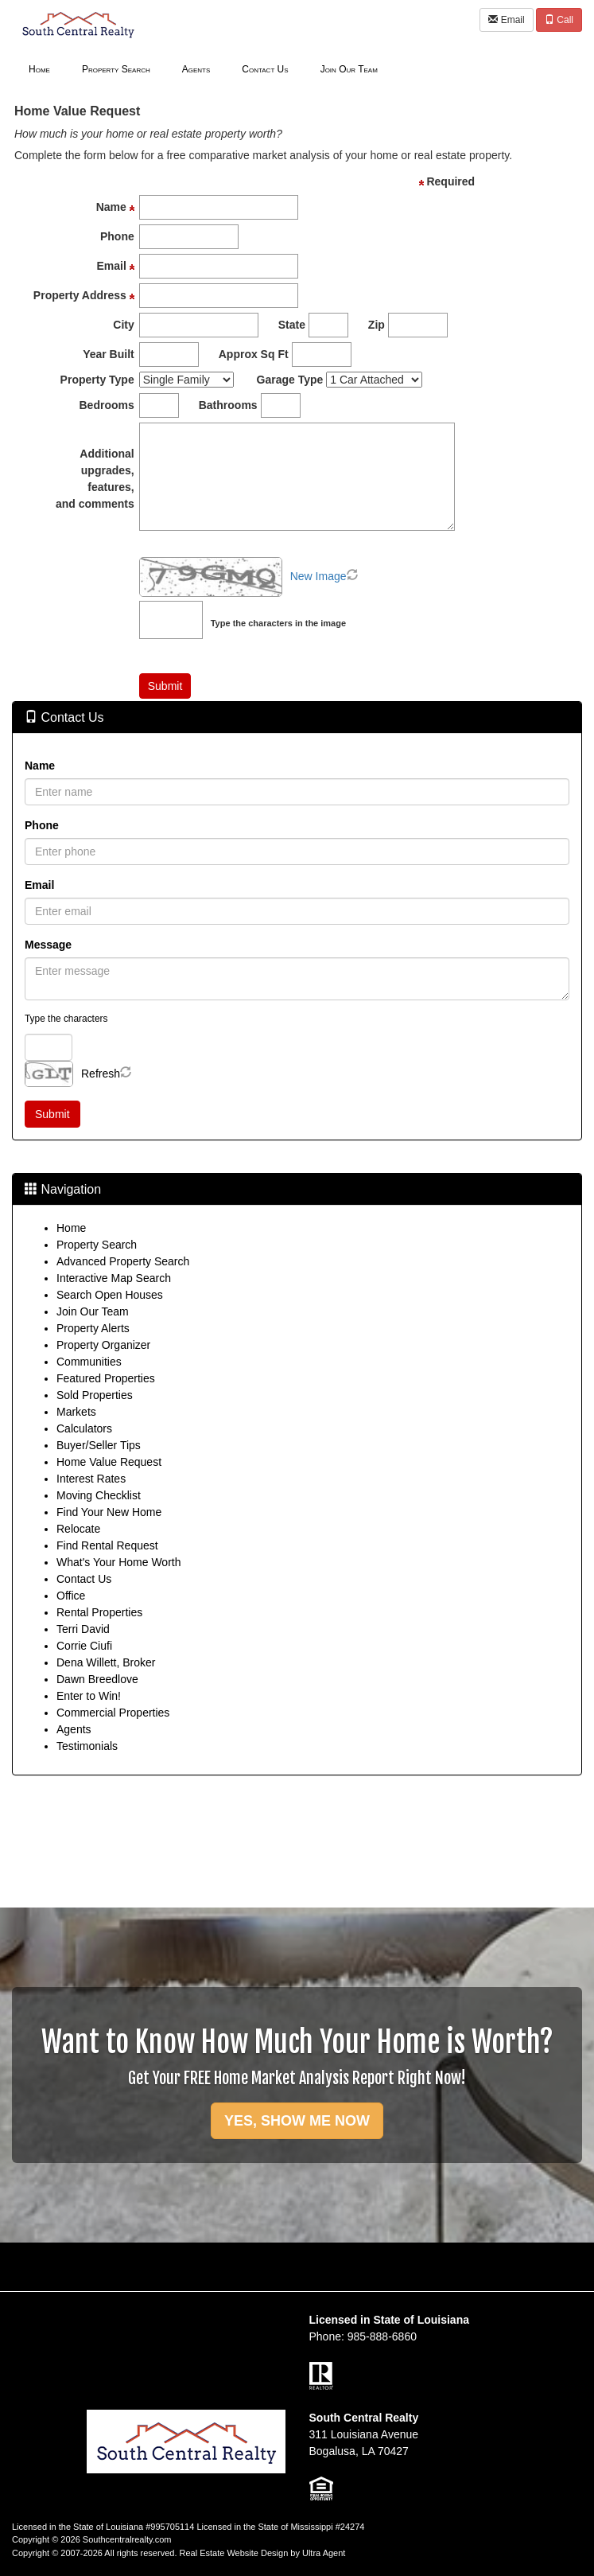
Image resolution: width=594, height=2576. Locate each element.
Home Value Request (108, 1462)
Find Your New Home (108, 1512)
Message (48, 944)
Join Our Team (92, 1311)
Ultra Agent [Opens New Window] (323, 2553)
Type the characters (66, 1018)
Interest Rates (91, 1478)
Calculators (84, 1428)
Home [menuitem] (39, 69)
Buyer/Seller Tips (98, 1445)
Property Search (96, 1244)
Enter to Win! (88, 1695)
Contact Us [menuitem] (265, 69)
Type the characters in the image (278, 623)
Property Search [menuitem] (116, 69)
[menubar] (203, 68)
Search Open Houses (109, 1294)
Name (40, 765)
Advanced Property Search (122, 1261)
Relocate (78, 1528)
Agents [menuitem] (196, 69)
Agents (73, 1729)
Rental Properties (99, 1612)
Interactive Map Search (113, 1278)
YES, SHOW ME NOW (297, 2121)
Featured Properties (105, 1378)
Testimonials (87, 1746)
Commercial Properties (112, 1712)
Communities (89, 1361)
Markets (76, 1411)
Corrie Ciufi (84, 1645)
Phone (42, 825)
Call (559, 19)
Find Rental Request (107, 1545)
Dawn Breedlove (97, 1679)
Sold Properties (94, 1395)
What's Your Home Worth (118, 1562)
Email (506, 19)
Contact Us (83, 1578)
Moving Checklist (98, 1495)
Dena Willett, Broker (105, 1662)
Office (70, 1595)
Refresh (100, 1073)
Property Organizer (103, 1345)
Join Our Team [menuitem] (349, 69)
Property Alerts (93, 1328)
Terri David (83, 1629)
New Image (318, 576)
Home (71, 1228)
